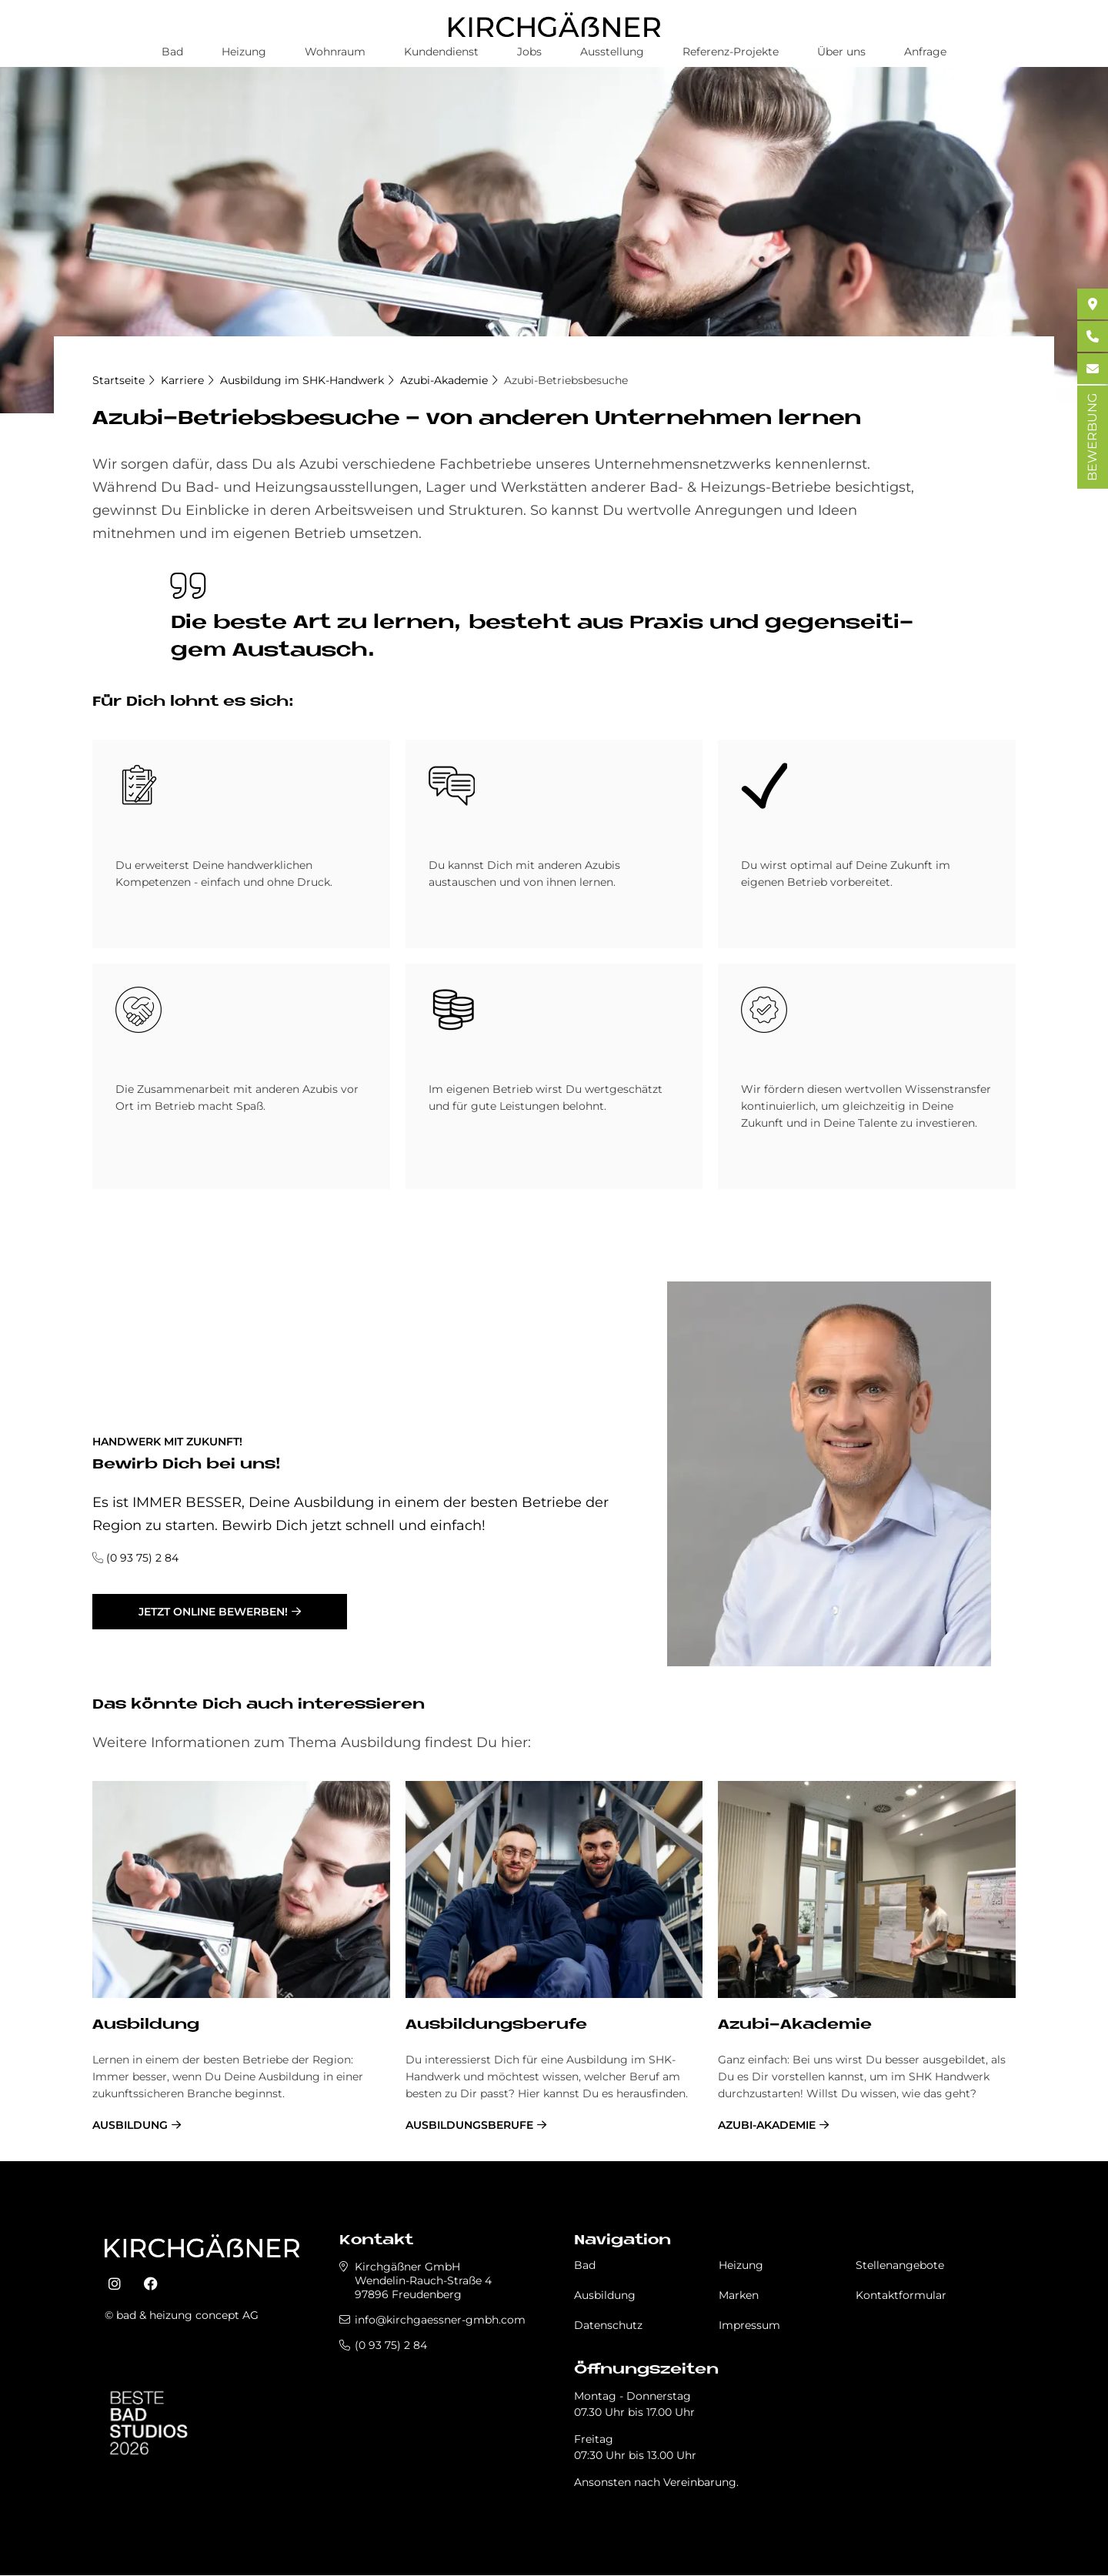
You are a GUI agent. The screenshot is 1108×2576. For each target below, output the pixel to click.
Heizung (244, 51)
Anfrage (925, 51)
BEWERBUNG (1092, 437)
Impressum (749, 2325)
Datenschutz (608, 2325)
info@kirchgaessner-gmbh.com (440, 2320)
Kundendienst (441, 51)
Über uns (841, 51)
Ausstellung (612, 51)
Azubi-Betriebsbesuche (566, 380)
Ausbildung (145, 2025)
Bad (172, 51)
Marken (739, 2295)
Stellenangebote (900, 2265)
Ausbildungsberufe (496, 2025)
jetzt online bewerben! (213, 1612)
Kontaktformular (901, 2295)
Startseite (118, 380)
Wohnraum (335, 51)
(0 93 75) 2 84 (142, 1558)
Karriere (182, 380)
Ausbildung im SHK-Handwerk (302, 380)
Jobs (529, 51)
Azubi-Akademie (444, 380)
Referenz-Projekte (730, 51)
